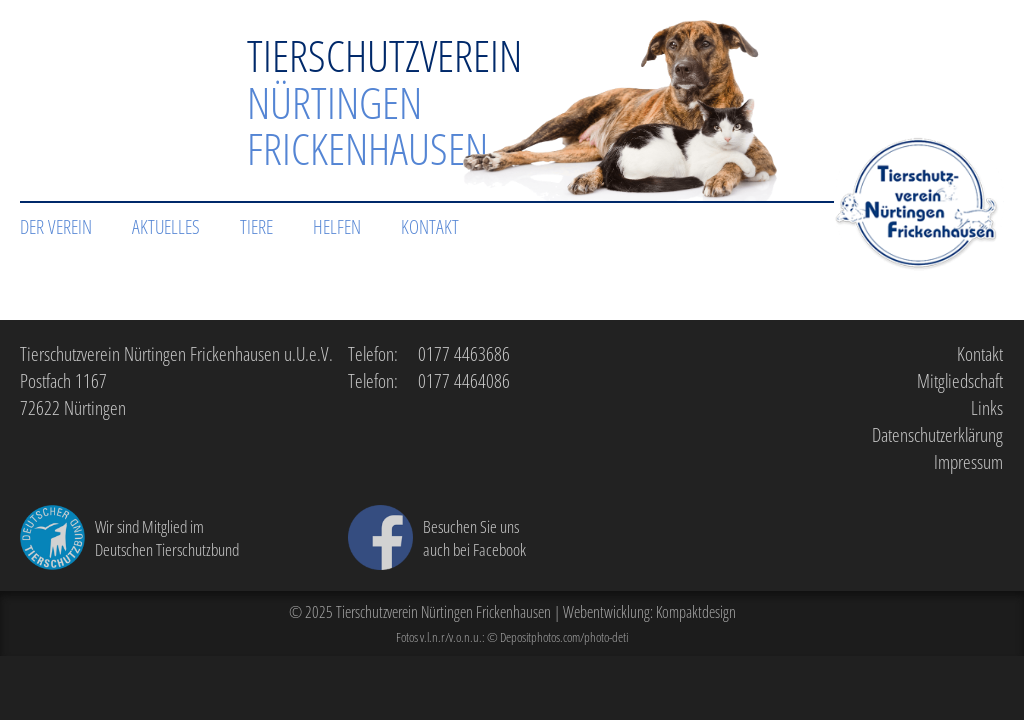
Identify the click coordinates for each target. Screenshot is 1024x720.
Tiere (256, 226)
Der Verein (56, 226)
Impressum (968, 461)
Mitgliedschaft (960, 380)
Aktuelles (166, 226)
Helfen (337, 226)
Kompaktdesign (696, 612)
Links (987, 407)
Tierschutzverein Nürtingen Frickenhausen (443, 612)
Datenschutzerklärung (937, 434)
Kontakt (430, 226)
